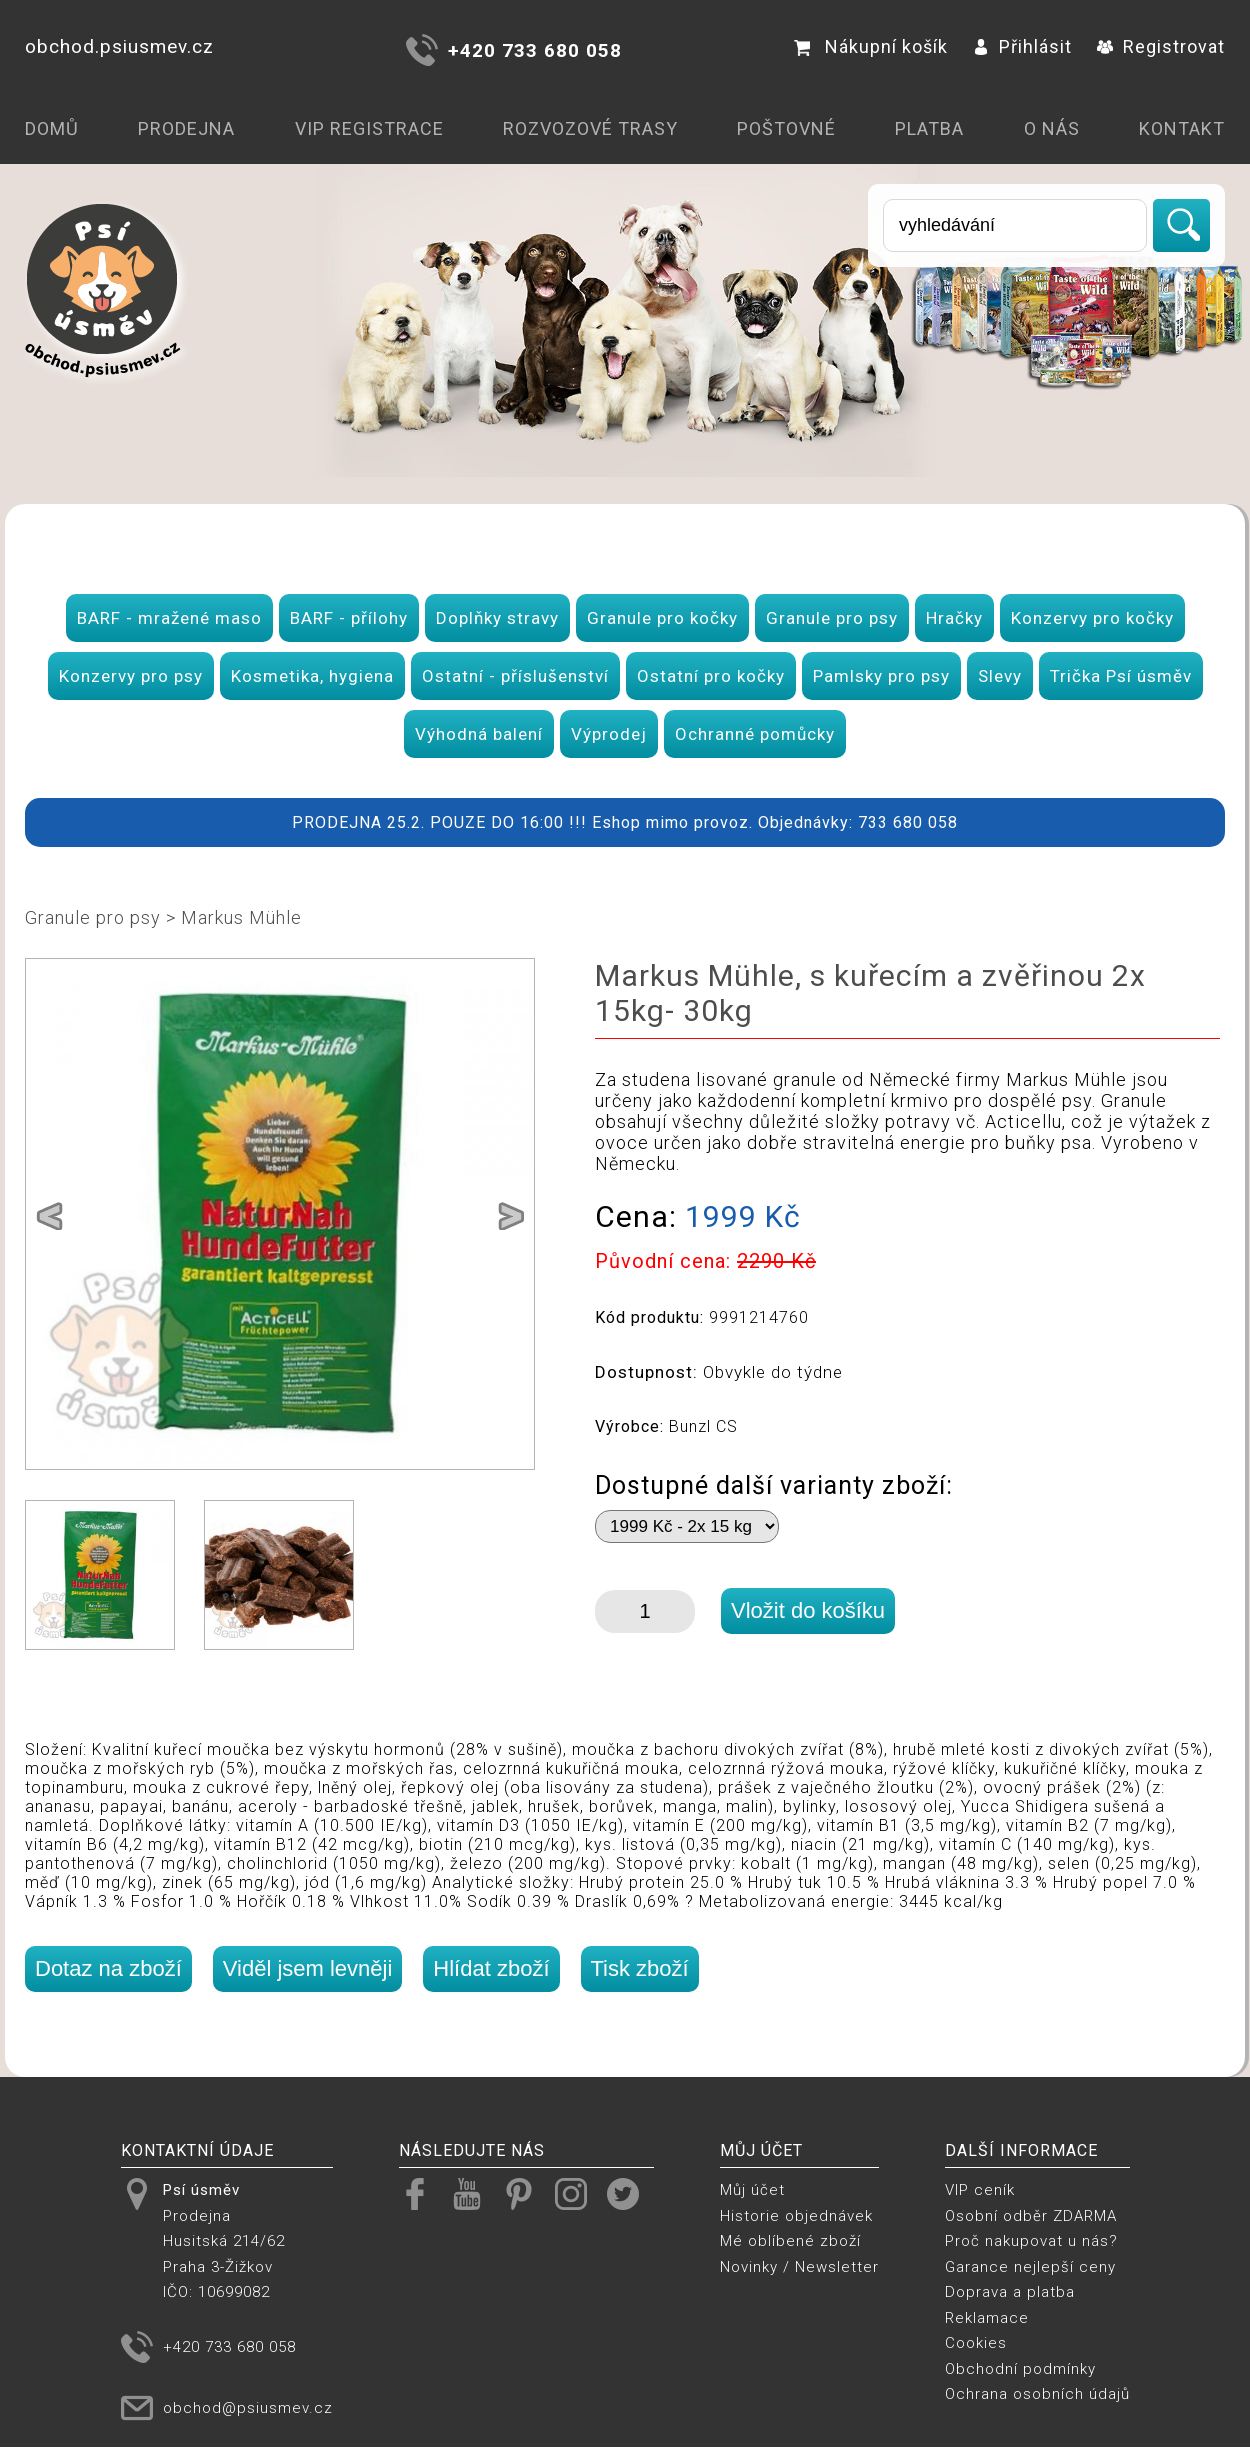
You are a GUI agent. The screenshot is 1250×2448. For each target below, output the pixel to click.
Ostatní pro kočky (711, 676)
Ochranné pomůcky (755, 734)
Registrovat (1161, 46)
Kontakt (1182, 128)
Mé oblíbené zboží (790, 2241)
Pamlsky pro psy (881, 676)
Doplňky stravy (497, 618)
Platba (929, 128)
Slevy (1000, 676)
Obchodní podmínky (1020, 2369)
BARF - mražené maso (169, 618)
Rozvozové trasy (590, 128)
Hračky (954, 618)
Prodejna (186, 128)
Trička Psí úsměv (1121, 676)
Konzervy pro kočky (1092, 618)
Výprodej (609, 734)
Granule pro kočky (662, 618)
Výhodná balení (479, 734)
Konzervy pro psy (131, 676)
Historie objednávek (796, 2216)
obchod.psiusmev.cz (119, 46)
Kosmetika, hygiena (312, 676)
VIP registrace (369, 128)
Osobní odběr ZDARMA (1031, 2216)
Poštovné (786, 128)
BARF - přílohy (349, 618)
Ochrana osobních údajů (1037, 2394)
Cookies (976, 2343)
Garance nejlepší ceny (1030, 2267)
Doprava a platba (1010, 2292)
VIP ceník (980, 2190)
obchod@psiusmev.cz (248, 2408)
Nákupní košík (871, 46)
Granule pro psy (832, 618)
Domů (52, 128)
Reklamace (987, 2318)
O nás (1052, 128)
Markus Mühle (241, 917)
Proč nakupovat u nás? (1031, 2241)
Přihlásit (1022, 46)
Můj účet (752, 2190)
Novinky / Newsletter (799, 2267)
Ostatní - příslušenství (515, 676)
